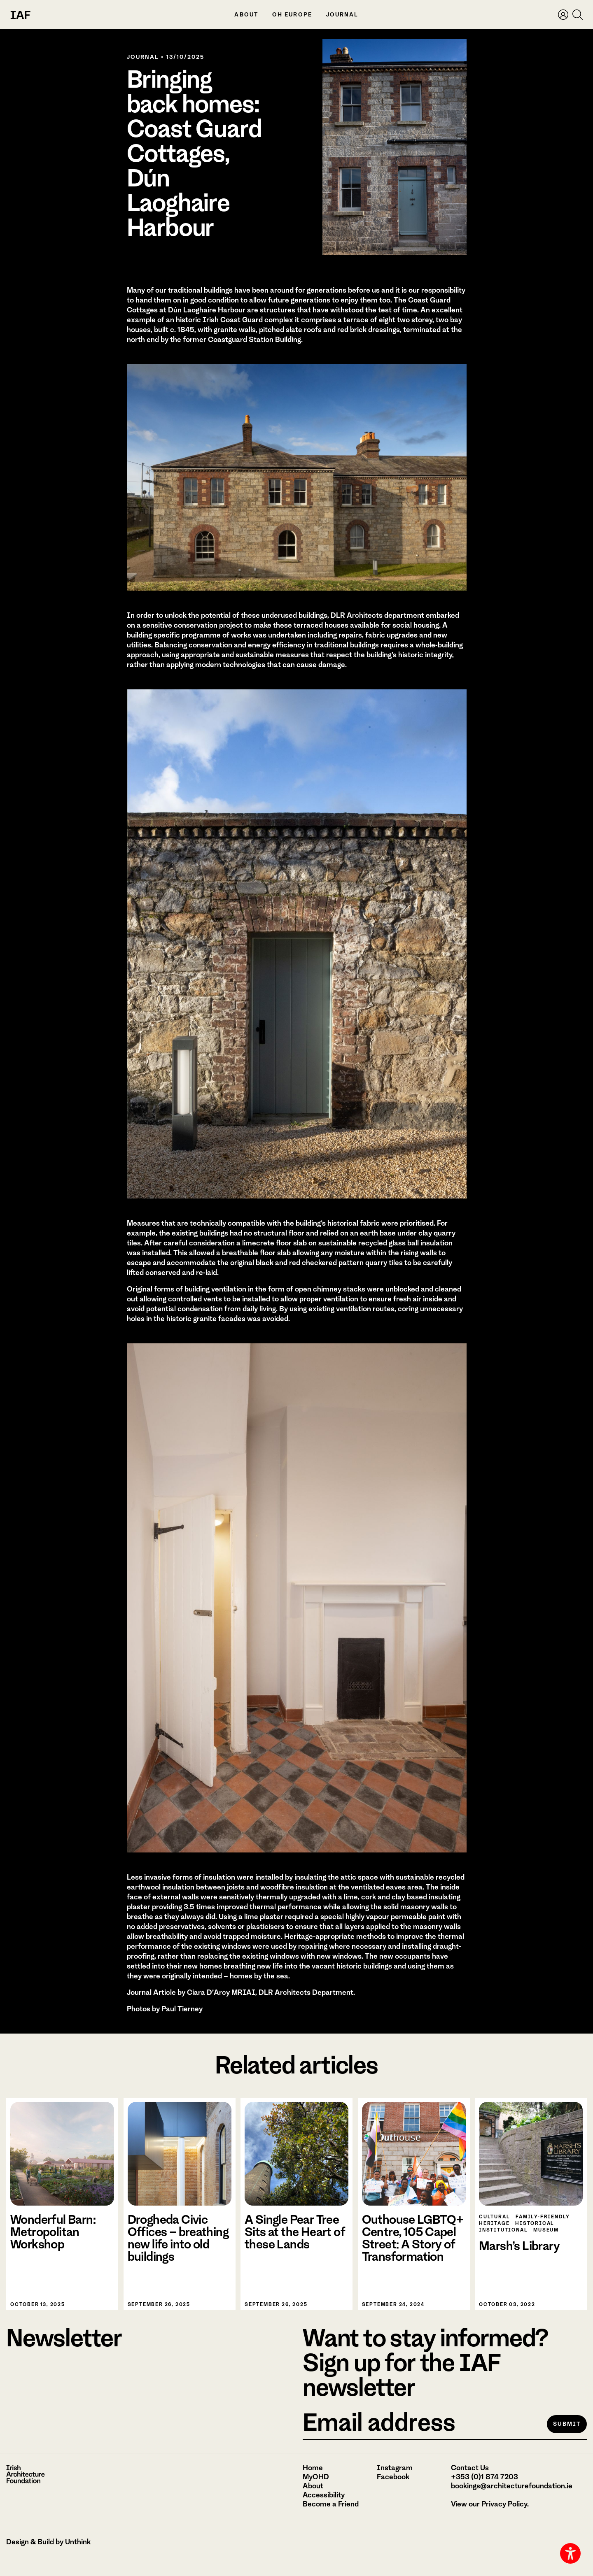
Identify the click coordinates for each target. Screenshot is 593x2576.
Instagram (395, 2468)
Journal (342, 15)
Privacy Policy (504, 2504)
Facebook (393, 2477)
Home (313, 2468)
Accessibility (324, 2495)
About (246, 15)
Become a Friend (331, 2504)
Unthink (78, 2542)
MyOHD (316, 2477)
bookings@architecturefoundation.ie (511, 2486)
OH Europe (292, 15)
